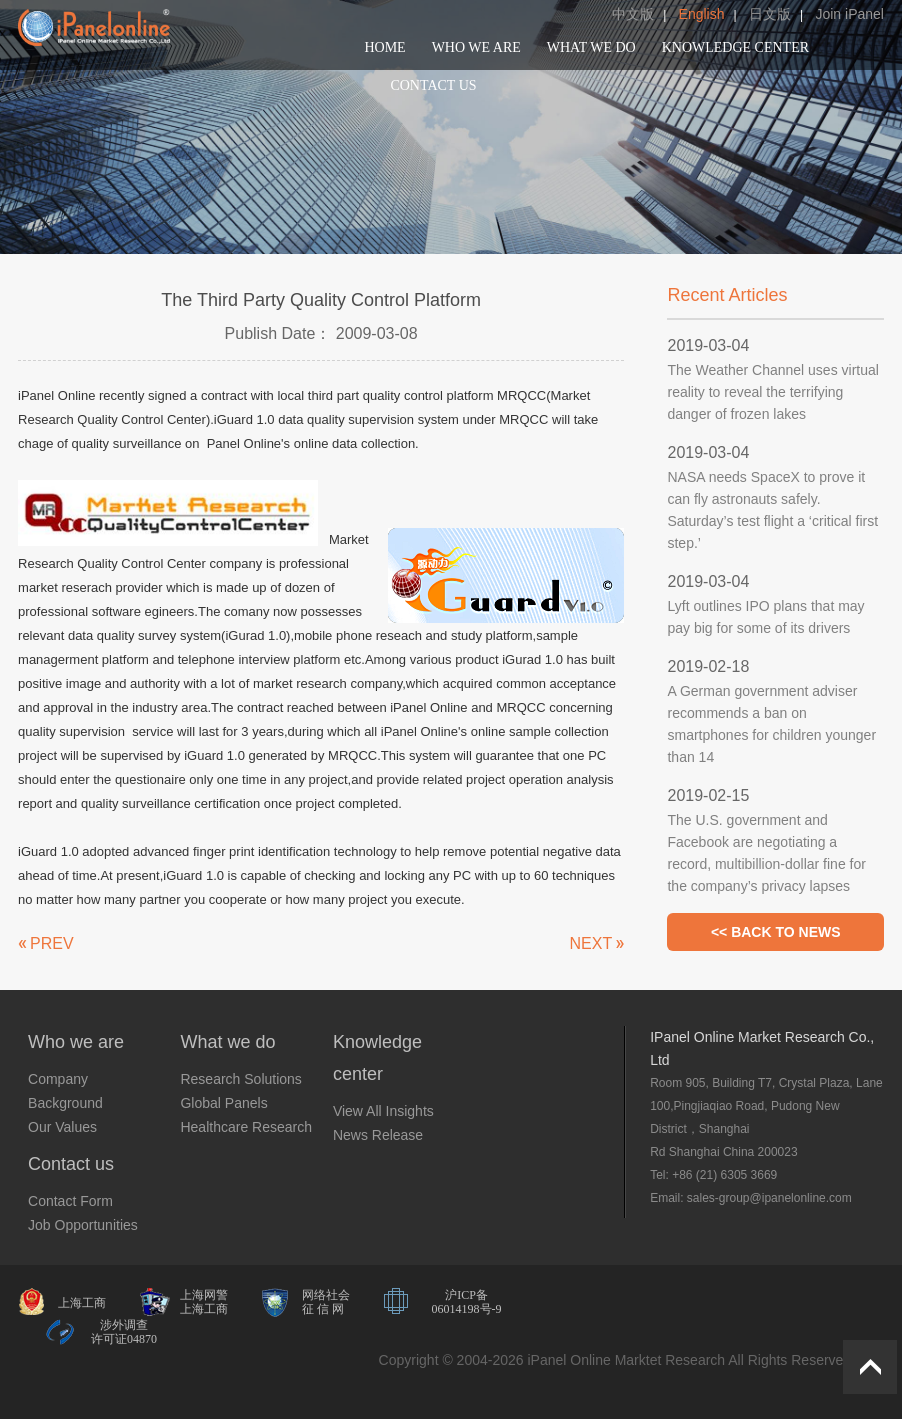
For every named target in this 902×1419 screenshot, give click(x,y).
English (702, 14)
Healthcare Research (246, 1127)
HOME (384, 47)
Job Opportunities (83, 1225)
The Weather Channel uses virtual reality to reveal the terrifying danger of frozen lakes (772, 392)
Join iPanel (849, 14)
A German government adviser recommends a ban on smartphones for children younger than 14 (771, 724)
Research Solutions (240, 1079)
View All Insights (383, 1111)
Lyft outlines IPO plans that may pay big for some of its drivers (765, 617)
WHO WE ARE (476, 47)
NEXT (591, 943)
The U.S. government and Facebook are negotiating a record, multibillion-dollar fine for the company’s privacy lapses (766, 853)
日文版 (770, 14)
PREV (52, 943)
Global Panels (223, 1103)
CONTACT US (433, 85)
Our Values (62, 1127)
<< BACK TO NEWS (776, 932)
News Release (378, 1135)
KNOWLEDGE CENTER (735, 47)
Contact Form (70, 1201)
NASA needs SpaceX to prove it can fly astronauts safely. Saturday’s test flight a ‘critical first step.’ (772, 510)
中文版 (633, 14)
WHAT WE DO (591, 47)
